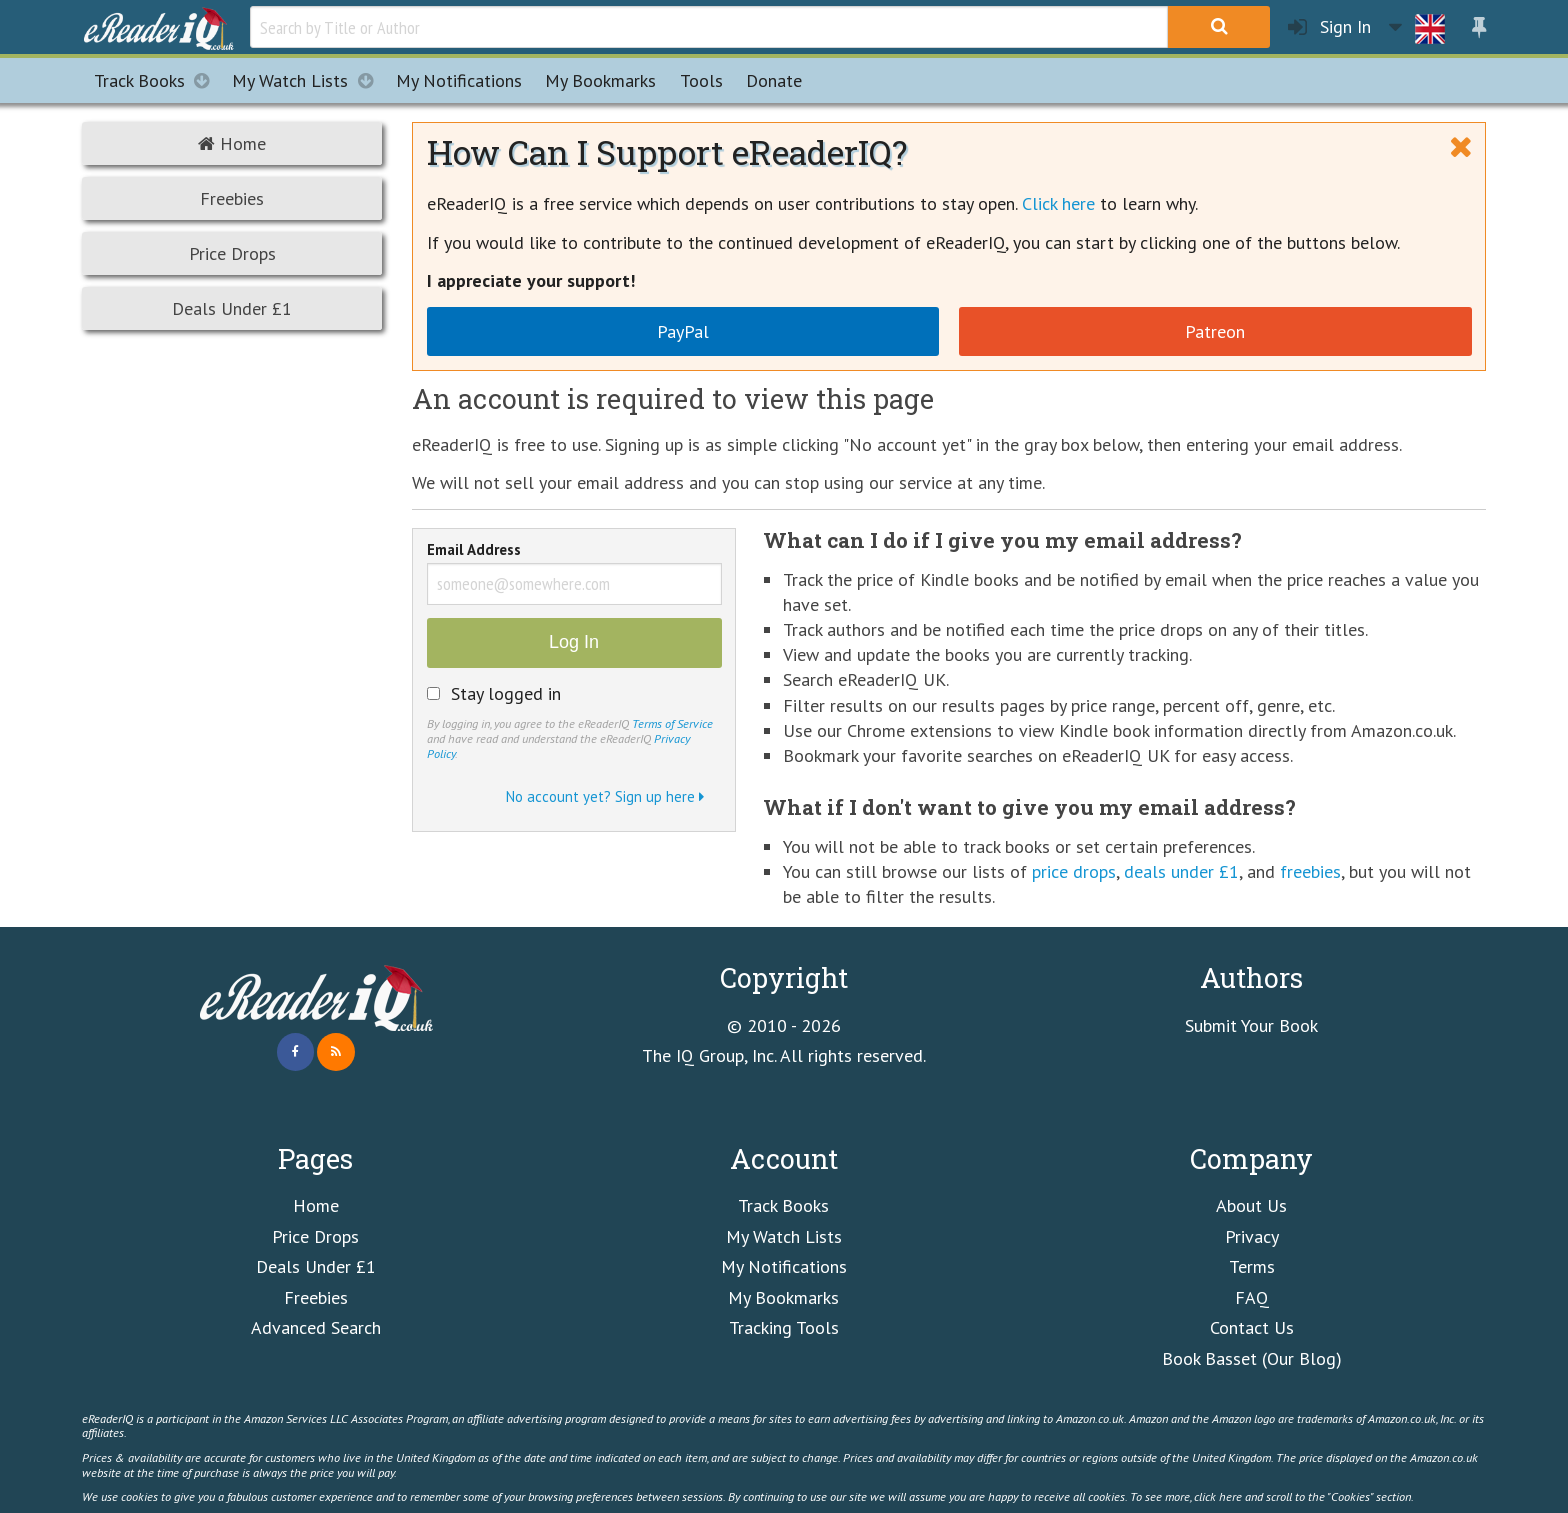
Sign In (1329, 27)
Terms (1252, 1266)
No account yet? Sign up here (605, 796)
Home (232, 143)
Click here (1058, 203)
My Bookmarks (783, 1297)
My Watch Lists (308, 80)
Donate (774, 80)
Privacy (1252, 1236)
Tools (701, 80)
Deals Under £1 (232, 308)
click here (1218, 1496)
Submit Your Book (1251, 1025)
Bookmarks (600, 80)
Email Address (474, 551)
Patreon (1215, 331)
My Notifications (784, 1266)
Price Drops (232, 253)
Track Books (157, 80)
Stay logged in (506, 694)
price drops (1074, 871)
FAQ (1252, 1297)
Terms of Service (672, 723)
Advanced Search (316, 1327)
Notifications (459, 80)
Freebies (232, 198)
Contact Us (1252, 1327)
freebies (1310, 871)
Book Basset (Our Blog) (1252, 1358)
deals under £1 (1181, 871)
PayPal (683, 331)
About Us (1251, 1205)
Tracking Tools (784, 1327)
